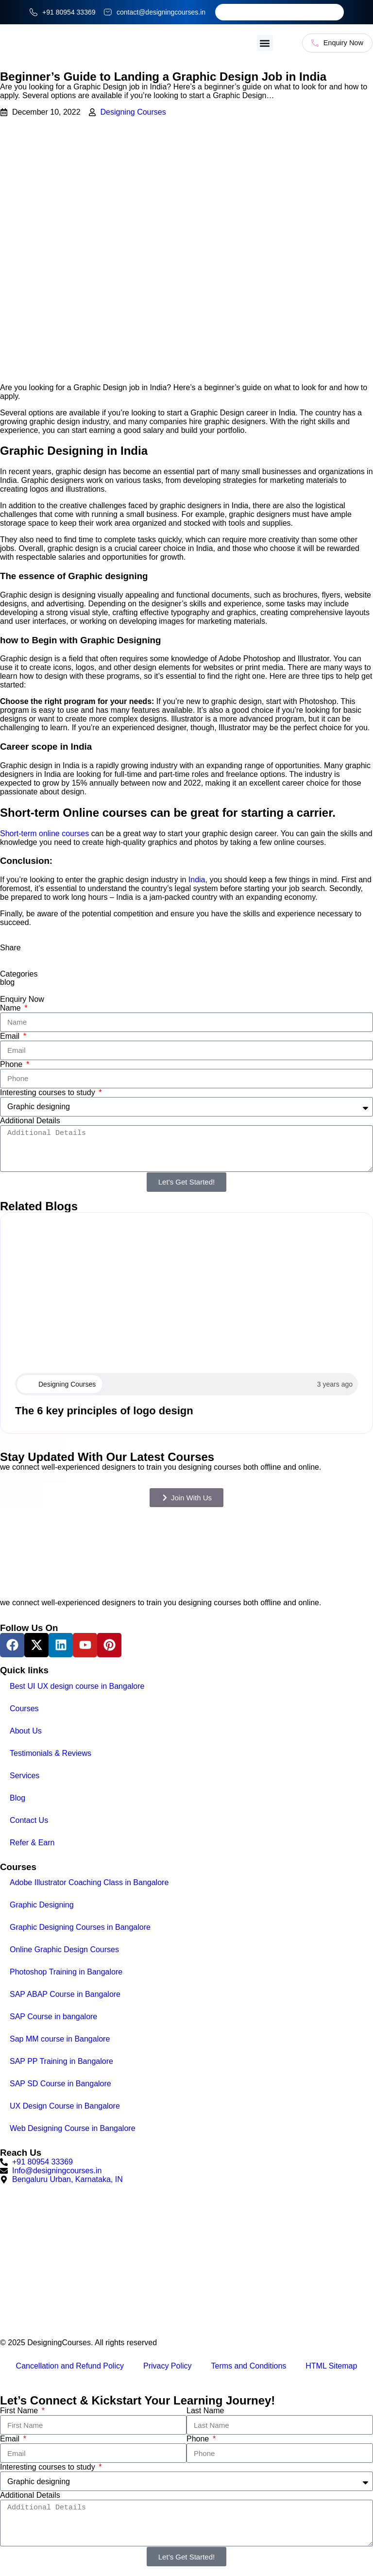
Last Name (205, 2411)
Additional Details (30, 1121)
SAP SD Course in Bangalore (60, 2084)
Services (24, 1776)
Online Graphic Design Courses (64, 1950)
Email (10, 1036)
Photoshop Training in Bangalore (66, 1973)
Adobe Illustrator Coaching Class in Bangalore (89, 1883)
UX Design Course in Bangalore (65, 2107)
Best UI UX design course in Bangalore (77, 1687)
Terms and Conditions (249, 2367)
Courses (24, 1709)
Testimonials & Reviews (50, 1754)
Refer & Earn (32, 1843)
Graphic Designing (42, 1906)
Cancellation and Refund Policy (70, 2367)
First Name (20, 2411)
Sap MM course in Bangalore (60, 2040)
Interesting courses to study (48, 1093)
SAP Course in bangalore (53, 2017)
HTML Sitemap (331, 2367)
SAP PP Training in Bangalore (61, 2062)
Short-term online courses (44, 834)
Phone (12, 1065)
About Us (26, 1731)
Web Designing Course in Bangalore (73, 2129)
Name (11, 1008)
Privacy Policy (167, 2367)
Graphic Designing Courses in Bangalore (80, 1928)
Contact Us (29, 1821)
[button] (251, 43)
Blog (17, 1798)
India (196, 880)
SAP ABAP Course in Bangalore (65, 1995)
